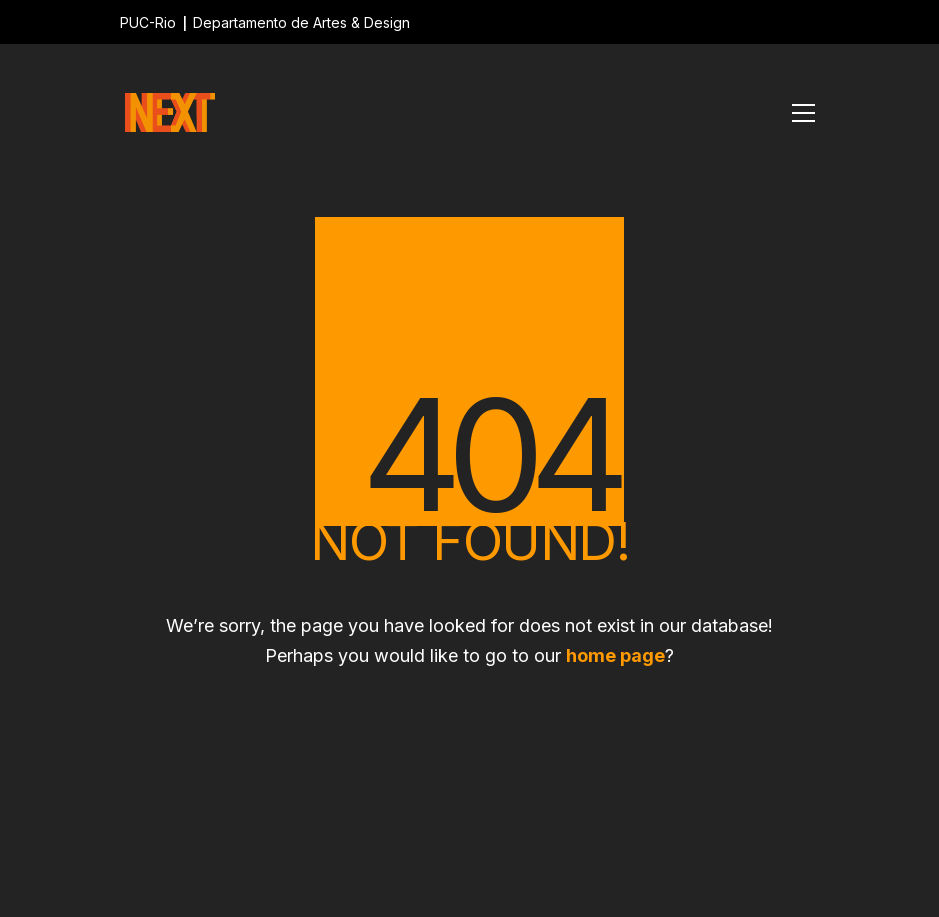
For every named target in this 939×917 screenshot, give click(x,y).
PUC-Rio (148, 22)
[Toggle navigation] (803, 113)
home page (615, 655)
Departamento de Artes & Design (301, 22)
